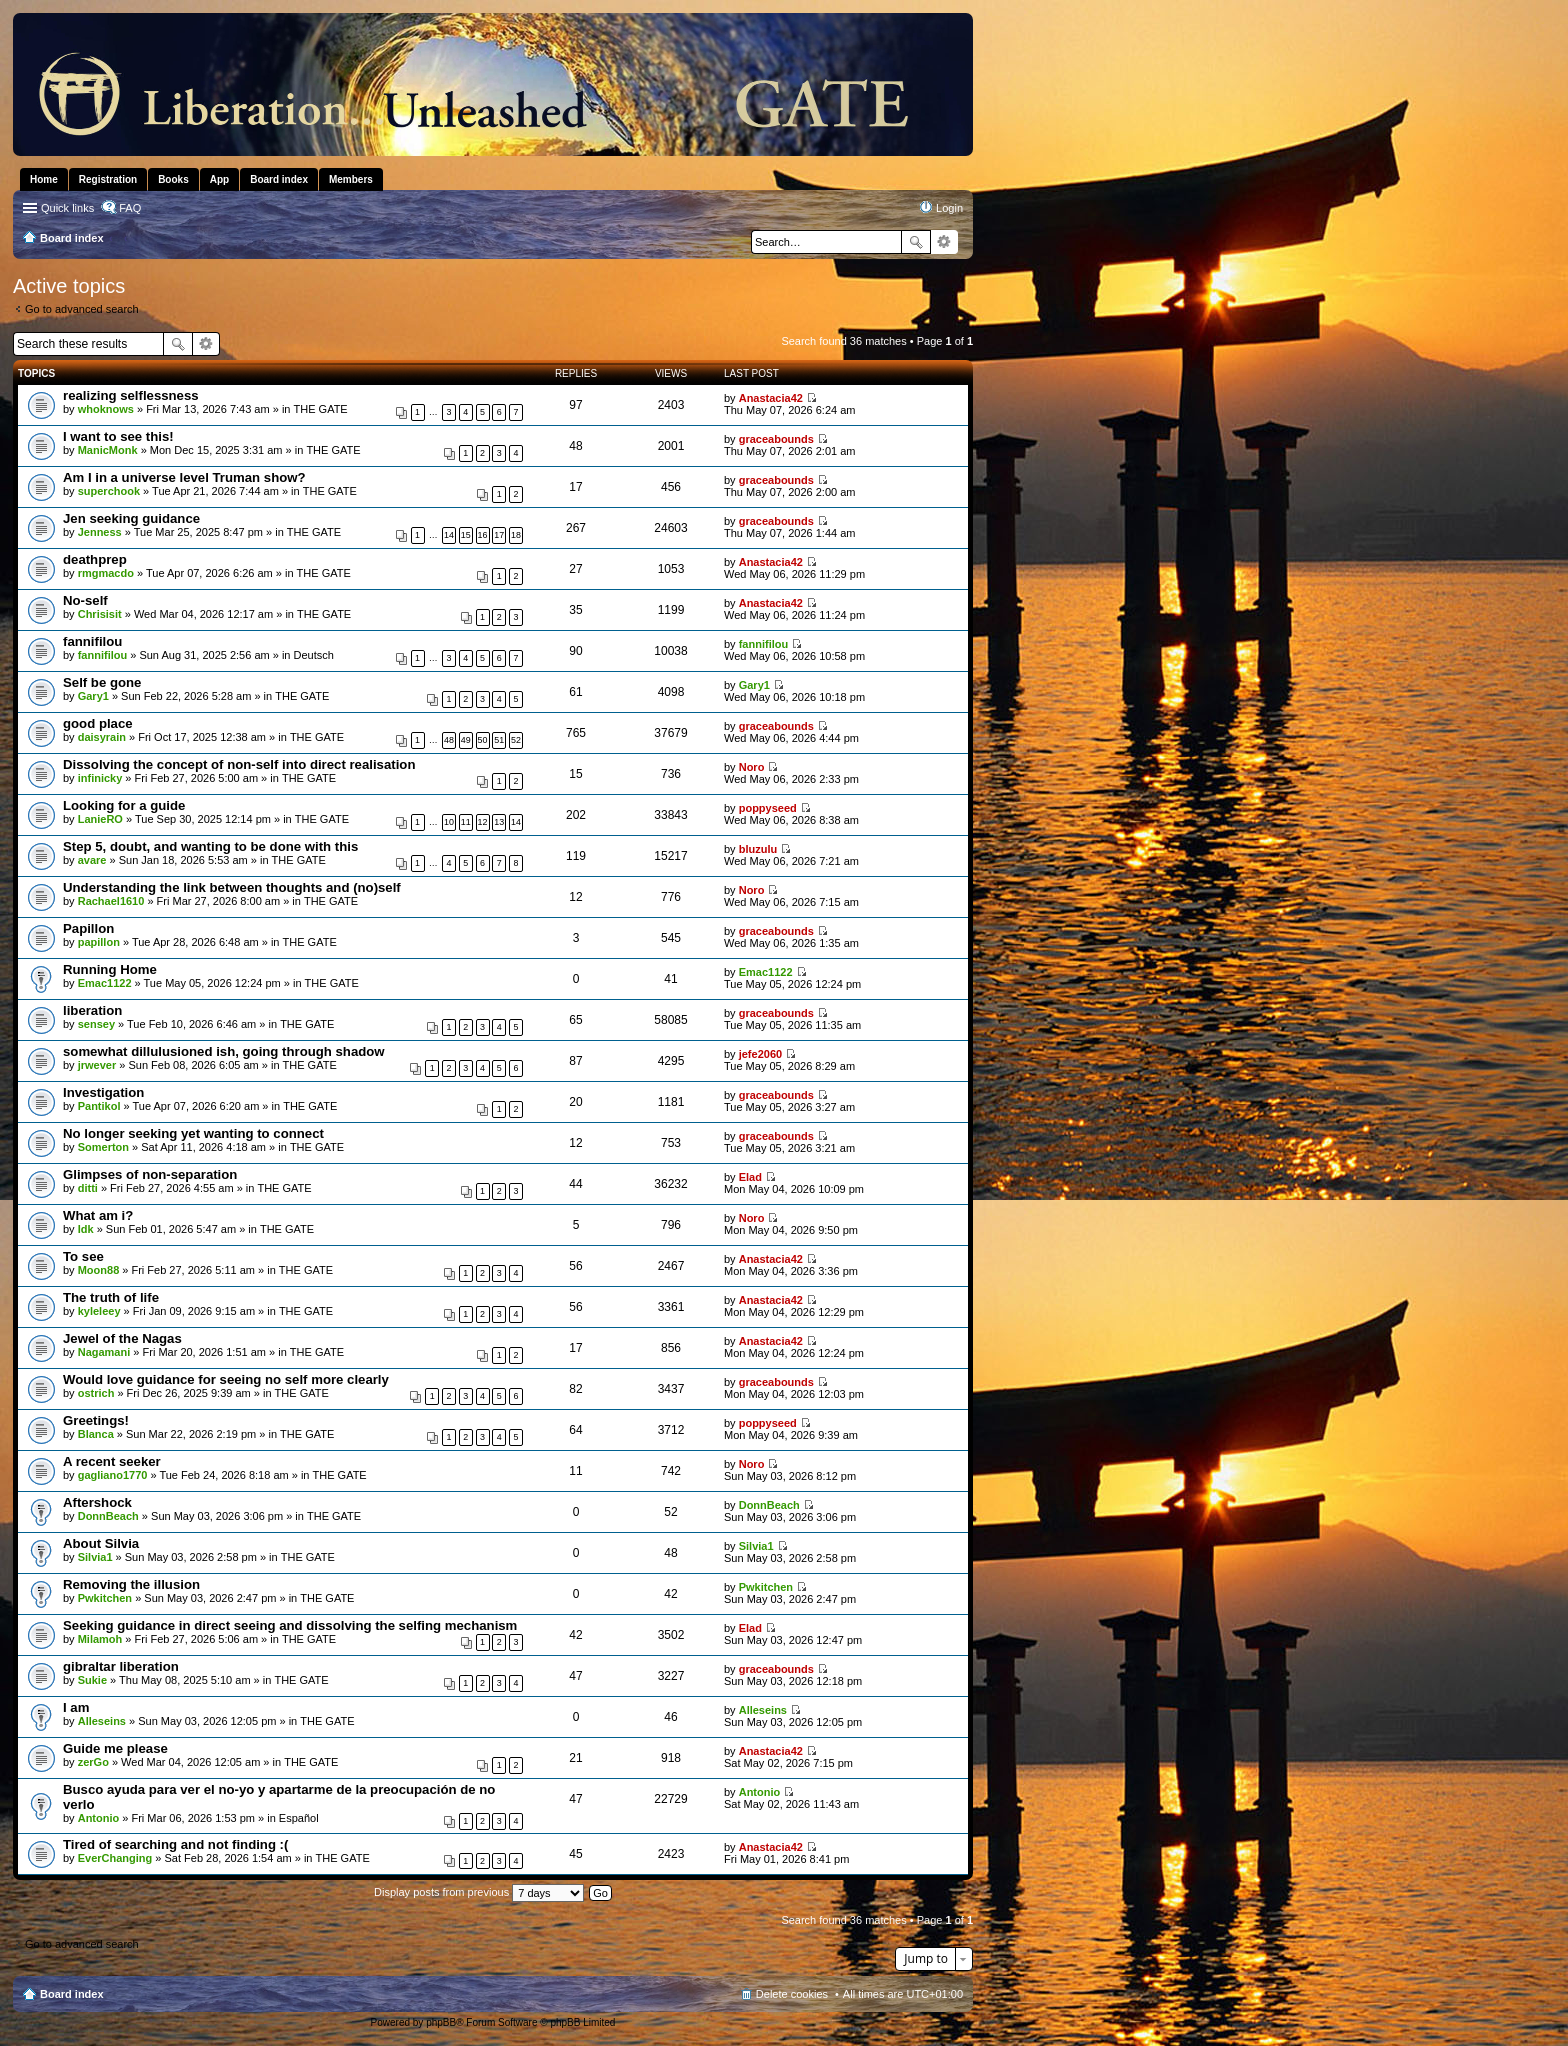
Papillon (88, 928)
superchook (109, 491)
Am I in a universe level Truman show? (184, 477)
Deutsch (314, 655)
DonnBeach (108, 1516)
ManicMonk (108, 450)
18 (516, 535)
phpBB (441, 2022)
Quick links (67, 208)
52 (516, 740)
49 (466, 740)
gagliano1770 (113, 1475)
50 (483, 740)
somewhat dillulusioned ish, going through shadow (224, 1051)
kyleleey (99, 1311)
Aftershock (97, 1502)
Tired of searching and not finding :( (175, 1844)
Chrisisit (100, 614)
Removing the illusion (131, 1584)
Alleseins (102, 1721)
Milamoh (100, 1639)
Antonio (99, 1818)
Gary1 (93, 696)
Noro (752, 767)
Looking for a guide (124, 805)
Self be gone (102, 682)
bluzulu (758, 849)
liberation (92, 1010)
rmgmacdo (106, 573)
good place (98, 723)
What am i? (98, 1215)
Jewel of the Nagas (122, 1338)
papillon (99, 942)
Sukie (92, 1680)
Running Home (110, 969)
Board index (72, 1994)
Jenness (100, 532)
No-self (85, 600)
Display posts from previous (479, 1892)
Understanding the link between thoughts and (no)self (232, 887)
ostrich (96, 1393)
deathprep (95, 559)
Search (916, 242)
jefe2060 (760, 1054)
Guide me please (115, 1748)
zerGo (93, 1762)
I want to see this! (118, 436)
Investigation (103, 1092)
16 (483, 535)
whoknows (106, 409)
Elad (750, 1177)
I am (76, 1707)
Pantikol (99, 1106)
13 (499, 822)
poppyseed (768, 808)
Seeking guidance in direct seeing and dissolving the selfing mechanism (290, 1625)
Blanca (96, 1434)
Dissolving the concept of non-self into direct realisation (239, 764)
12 (483, 822)
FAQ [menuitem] (130, 208)
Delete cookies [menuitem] (792, 1994)
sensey (96, 1024)
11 (466, 822)
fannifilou (92, 641)
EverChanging (115, 1858)
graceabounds (776, 439)
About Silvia (101, 1543)
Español (299, 1818)
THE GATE (321, 409)
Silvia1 (95, 1557)
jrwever (97, 1065)
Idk (86, 1229)
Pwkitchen (105, 1598)
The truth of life (111, 1297)
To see (83, 1256)
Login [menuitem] (949, 208)
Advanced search (944, 242)
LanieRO (100, 819)
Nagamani (104, 1352)
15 (466, 535)
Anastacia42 (771, 398)
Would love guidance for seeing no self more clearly (226, 1379)
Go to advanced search (82, 309)
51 (499, 740)
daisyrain (102, 737)
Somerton (103, 1147)
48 (449, 740)
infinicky (100, 778)
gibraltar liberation (121, 1666)
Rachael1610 (111, 901)
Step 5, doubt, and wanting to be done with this (210, 846)
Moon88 (99, 1270)
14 (449, 535)
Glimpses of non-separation (150, 1174)
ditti (88, 1188)
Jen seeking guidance (131, 518)
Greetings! (96, 1420)
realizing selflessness (131, 395)
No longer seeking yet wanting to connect (193, 1133)
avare (92, 860)
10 (449, 822)
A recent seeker (112, 1461)
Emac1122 (105, 983)
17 (499, 535)
